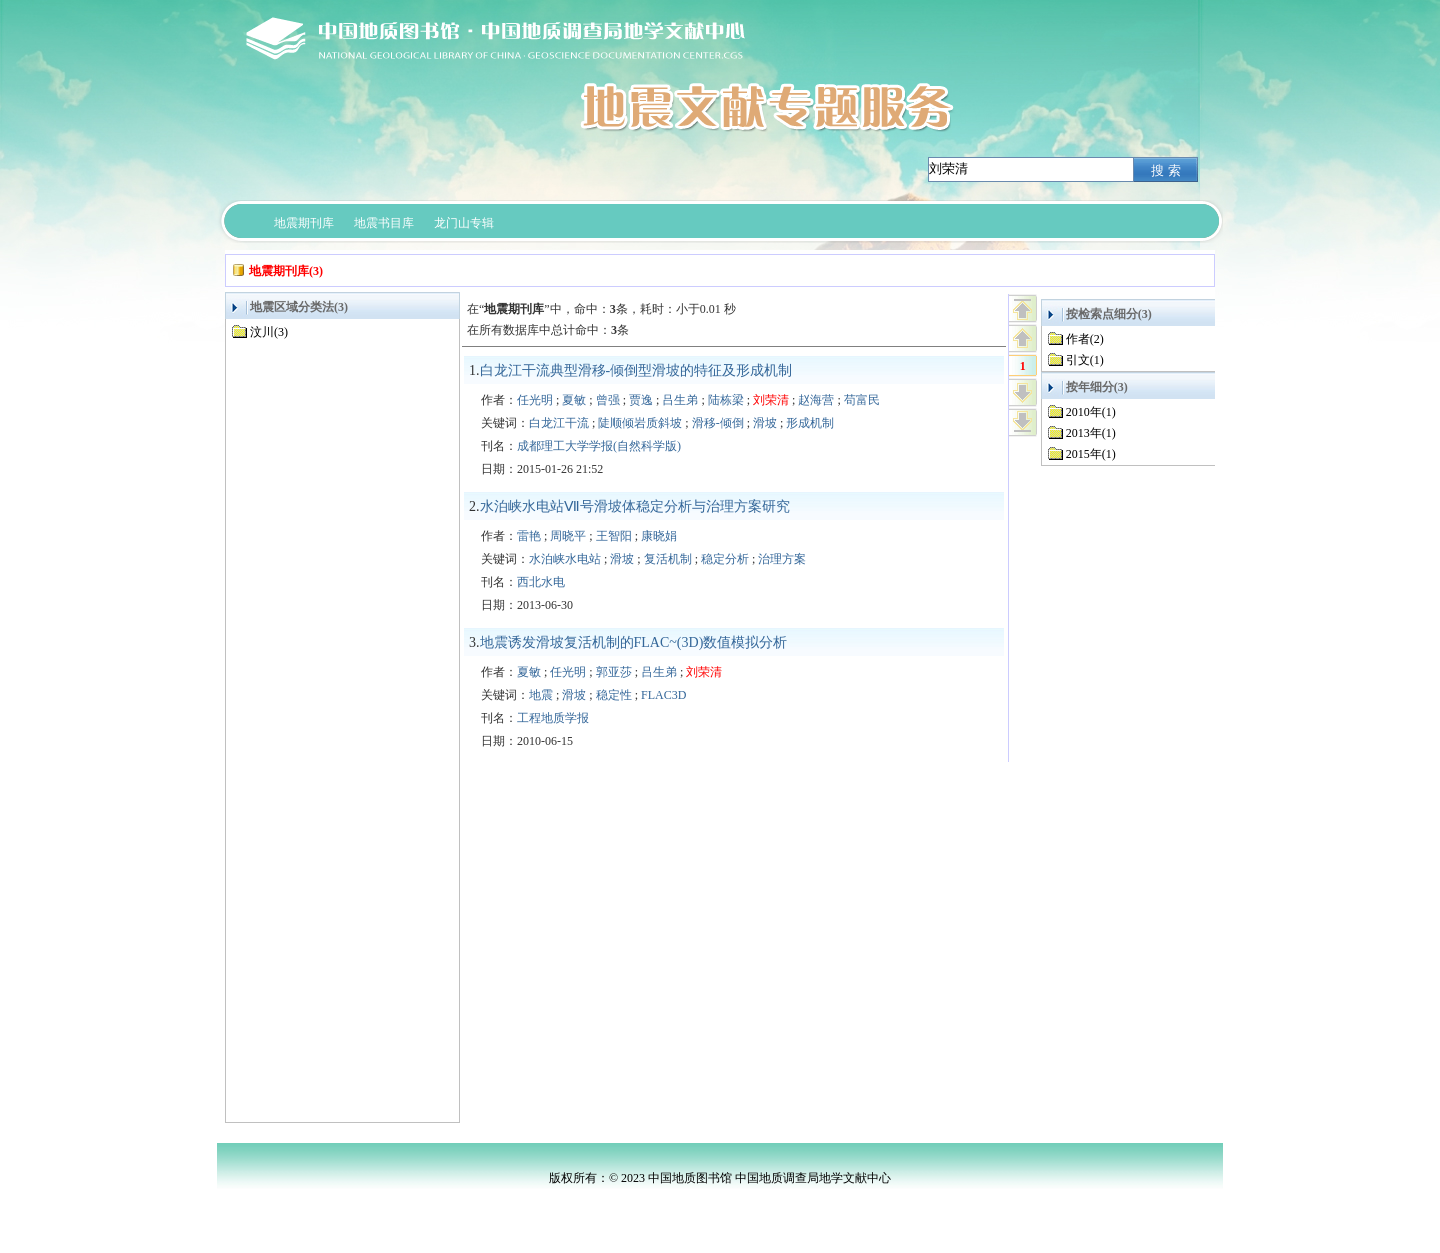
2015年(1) (1091, 454)
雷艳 (529, 536)
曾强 (608, 400)
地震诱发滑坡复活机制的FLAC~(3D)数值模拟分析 (634, 642)
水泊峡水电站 (565, 559)
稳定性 (614, 695)
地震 (541, 695)
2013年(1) (1091, 433)
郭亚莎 (614, 672)
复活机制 (668, 559)
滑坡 (765, 423)
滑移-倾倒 (718, 423)
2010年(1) (1091, 412)
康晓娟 (659, 536)
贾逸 (641, 400)
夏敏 (574, 400)
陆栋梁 (726, 400)
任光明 (535, 400)
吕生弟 (680, 400)
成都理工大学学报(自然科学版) (599, 446)
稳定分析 (725, 559)
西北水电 (541, 582)
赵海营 (816, 400)
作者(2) (1085, 339)
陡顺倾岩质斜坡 (640, 423)
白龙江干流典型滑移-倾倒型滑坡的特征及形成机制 (636, 370)
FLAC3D (663, 695)
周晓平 (568, 536)
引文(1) (1085, 360)
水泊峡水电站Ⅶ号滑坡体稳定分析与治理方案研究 (635, 506)
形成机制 (810, 423)
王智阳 (614, 536)
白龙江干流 (559, 423)
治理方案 (782, 559)
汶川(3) (269, 332)
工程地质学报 (553, 718)
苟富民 (862, 400)
